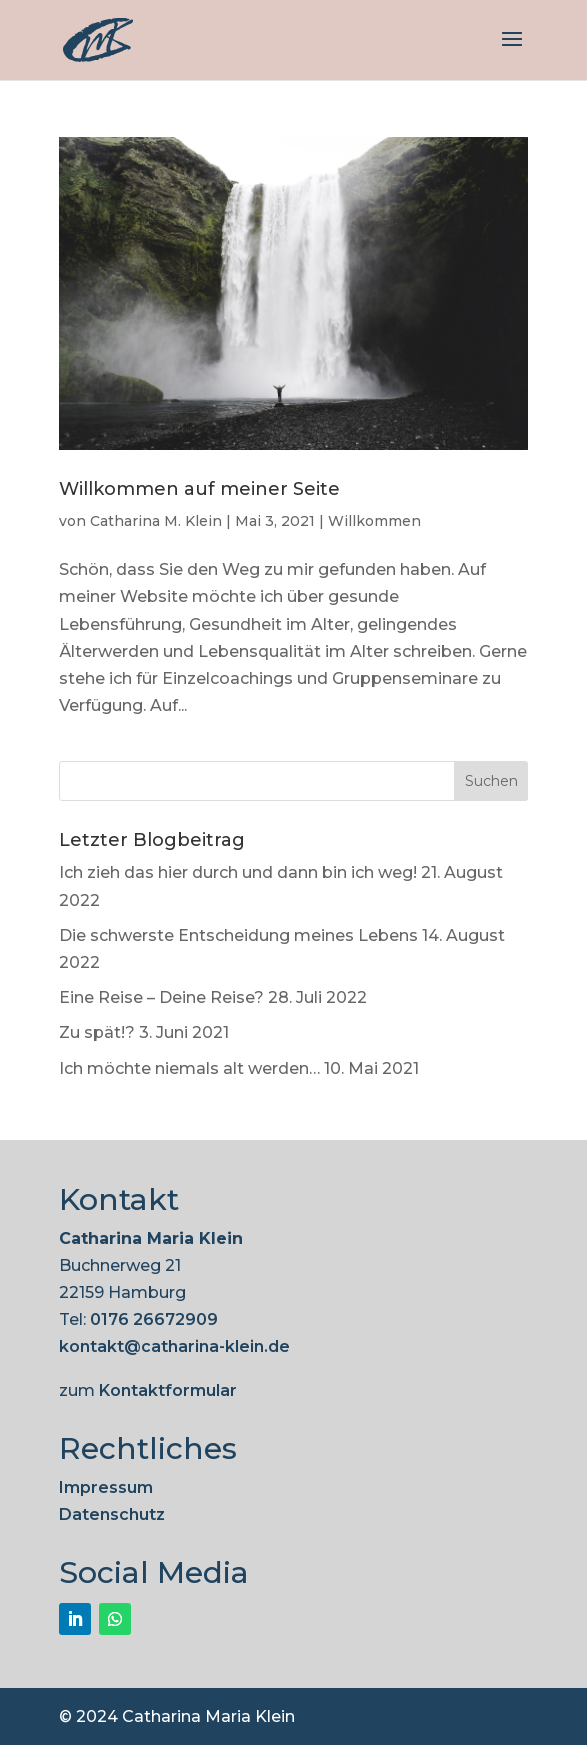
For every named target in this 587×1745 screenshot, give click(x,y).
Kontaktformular (168, 1390)
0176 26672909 (154, 1319)
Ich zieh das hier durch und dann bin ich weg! (238, 872)
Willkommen (374, 521)
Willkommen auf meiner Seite (199, 489)
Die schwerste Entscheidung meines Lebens (238, 935)
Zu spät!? (97, 1032)
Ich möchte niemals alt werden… (189, 1068)
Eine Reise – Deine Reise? (161, 997)
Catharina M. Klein (156, 521)
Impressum (106, 1487)
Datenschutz (112, 1514)
